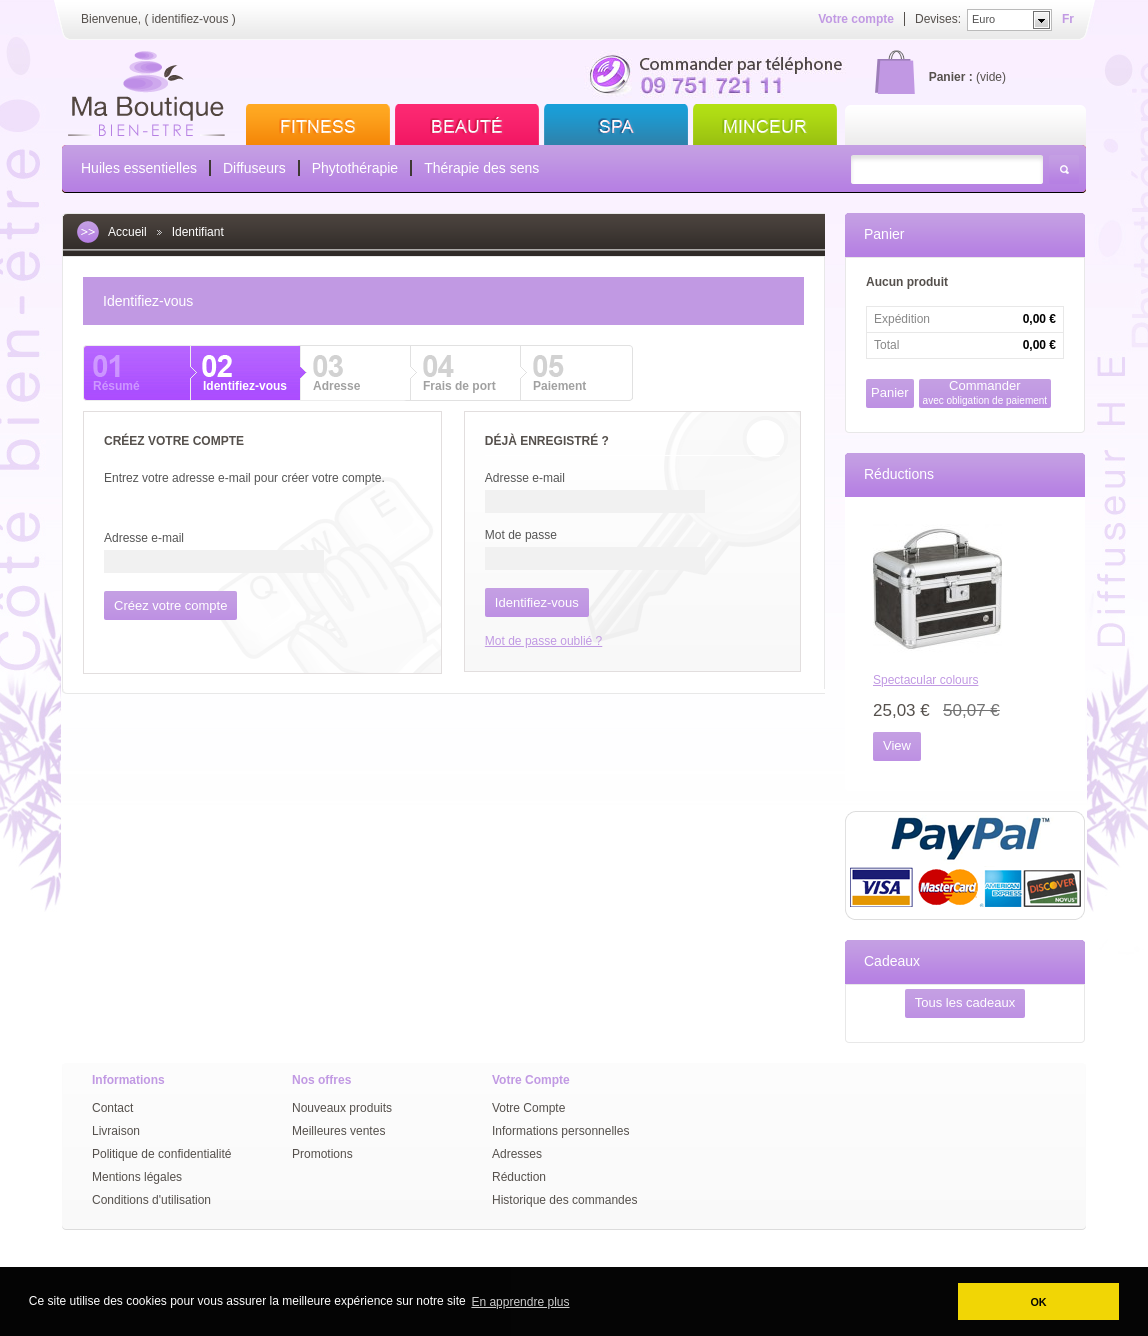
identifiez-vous (190, 19)
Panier (884, 234)
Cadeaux (892, 961)
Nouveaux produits (342, 1108)
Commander (985, 392)
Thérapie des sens (481, 168)
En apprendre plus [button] (520, 1302)
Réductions (899, 474)
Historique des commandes (564, 1200)
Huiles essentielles (139, 168)
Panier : (951, 77)
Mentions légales (137, 1177)
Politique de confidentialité (161, 1154)
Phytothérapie (355, 168)
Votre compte (856, 19)
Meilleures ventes (338, 1131)
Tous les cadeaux (965, 1002)
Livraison (116, 1131)
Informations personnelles (560, 1131)
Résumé (116, 386)
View (897, 745)
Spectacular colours (925, 680)
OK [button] (1038, 1302)
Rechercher (1064, 169)
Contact (112, 1108)
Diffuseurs (254, 168)
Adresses (517, 1154)
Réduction (519, 1177)
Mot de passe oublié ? (543, 641)
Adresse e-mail (144, 538)
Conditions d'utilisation (151, 1200)
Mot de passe (521, 535)
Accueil (127, 232)
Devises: (938, 19)
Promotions (322, 1154)
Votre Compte (528, 1108)
